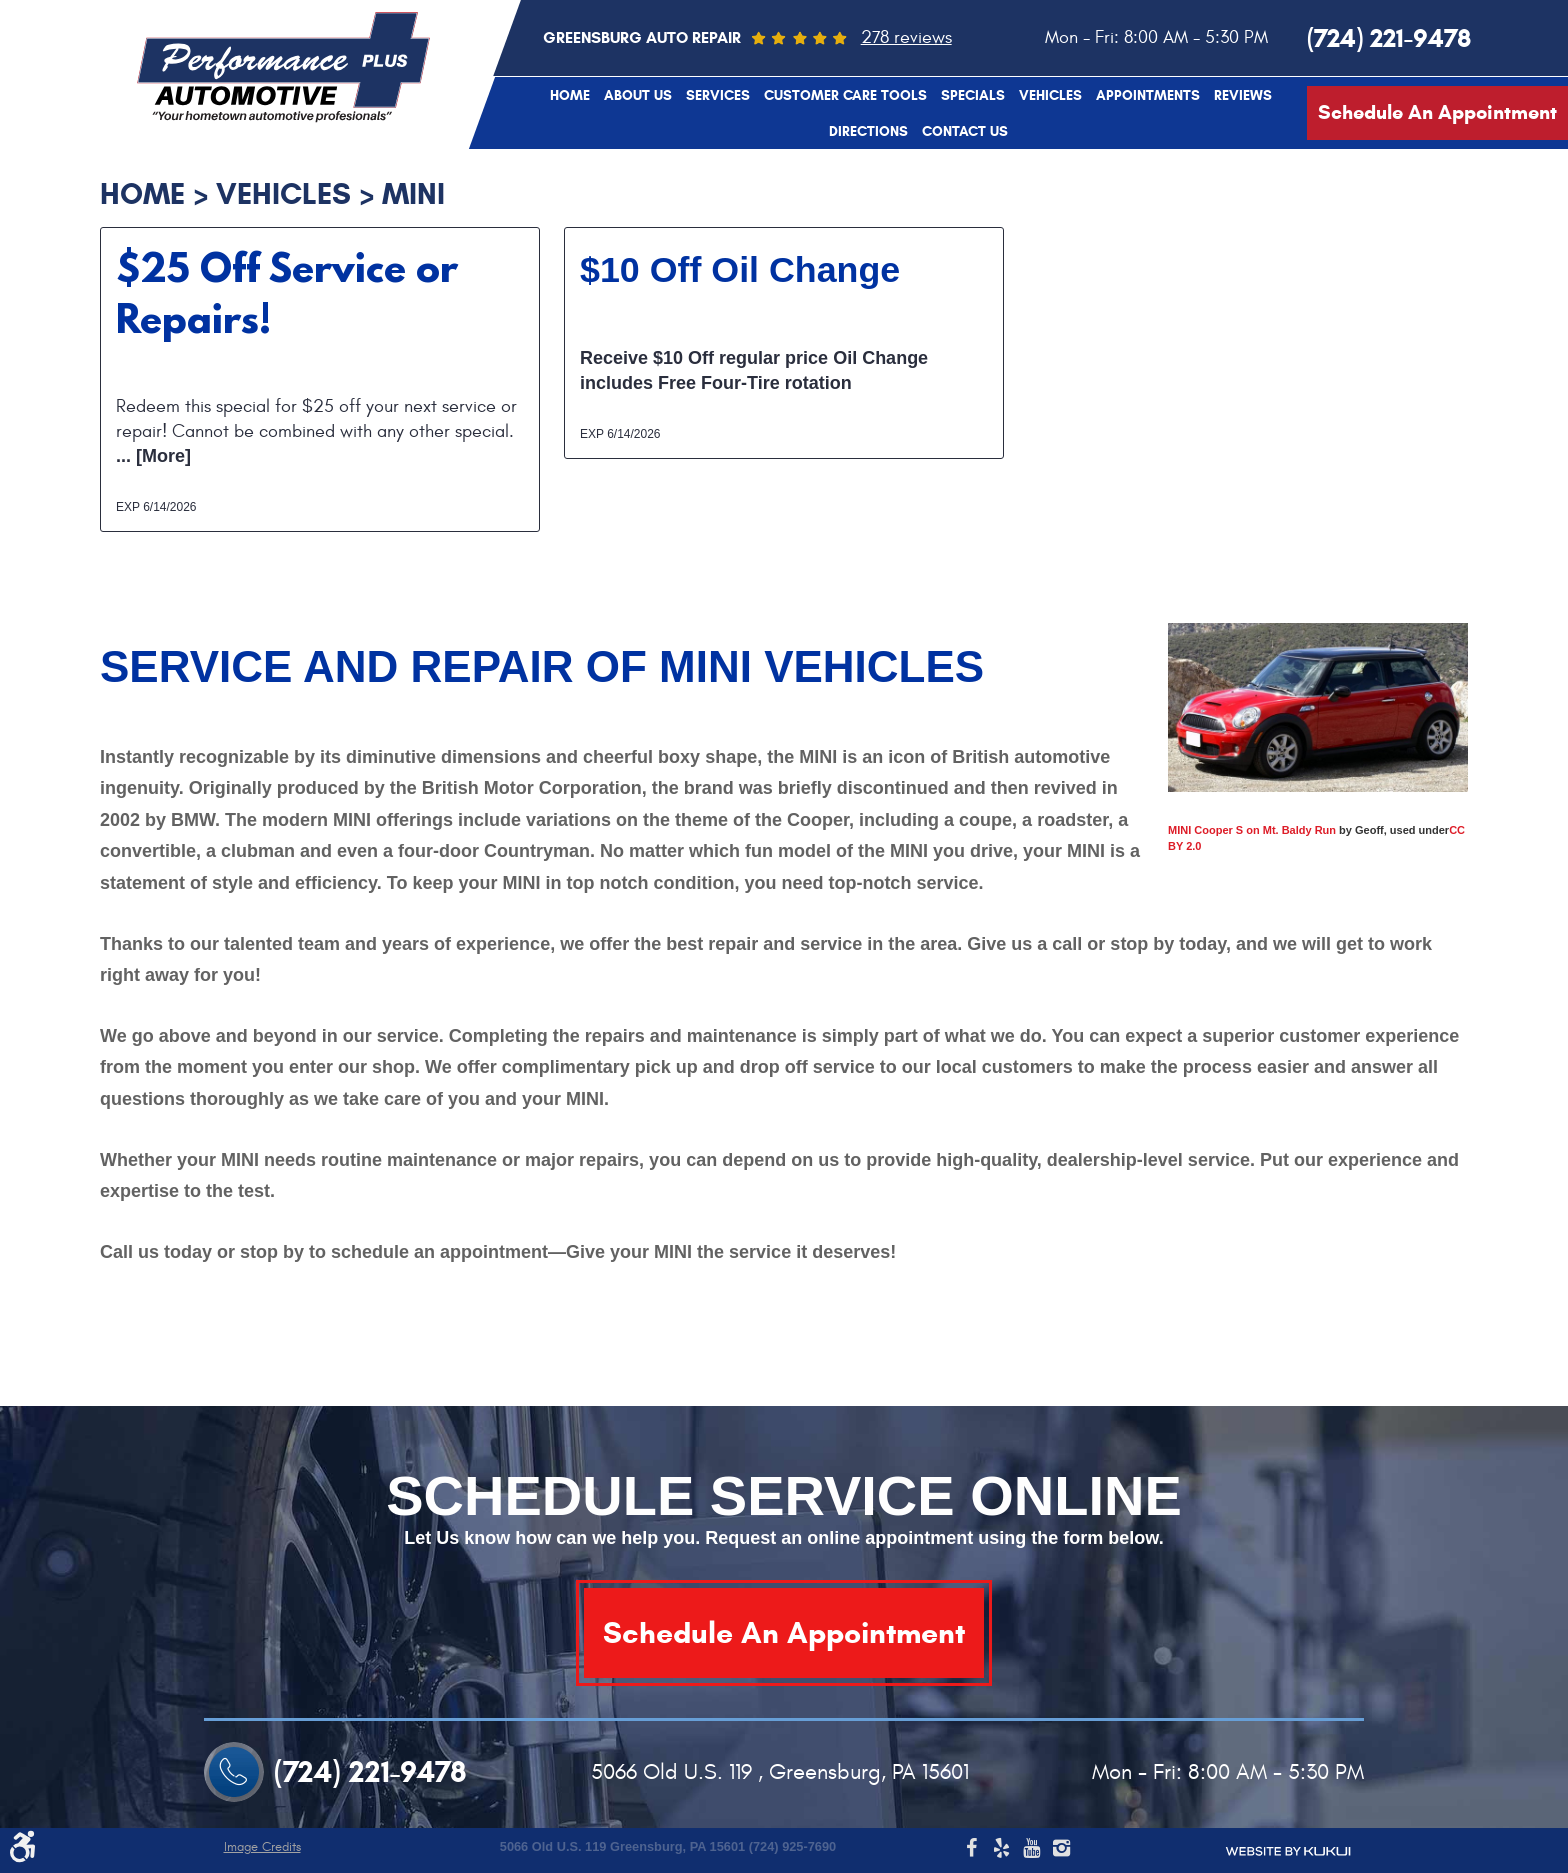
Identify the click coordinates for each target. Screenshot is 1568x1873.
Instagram (1061, 1850)
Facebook (971, 1850)
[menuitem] (570, 95)
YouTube (1031, 1850)
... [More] (153, 456)
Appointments (1148, 96)
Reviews (1243, 96)
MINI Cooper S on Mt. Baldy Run (1252, 830)
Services (718, 96)
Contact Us (965, 132)
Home (570, 96)
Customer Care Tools (845, 96)
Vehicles (1050, 96)
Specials (973, 96)
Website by (1288, 1851)
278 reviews (906, 37)
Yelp (1001, 1850)
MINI (413, 193)
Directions (868, 132)
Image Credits (262, 1847)
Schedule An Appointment (1437, 112)
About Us (638, 96)
